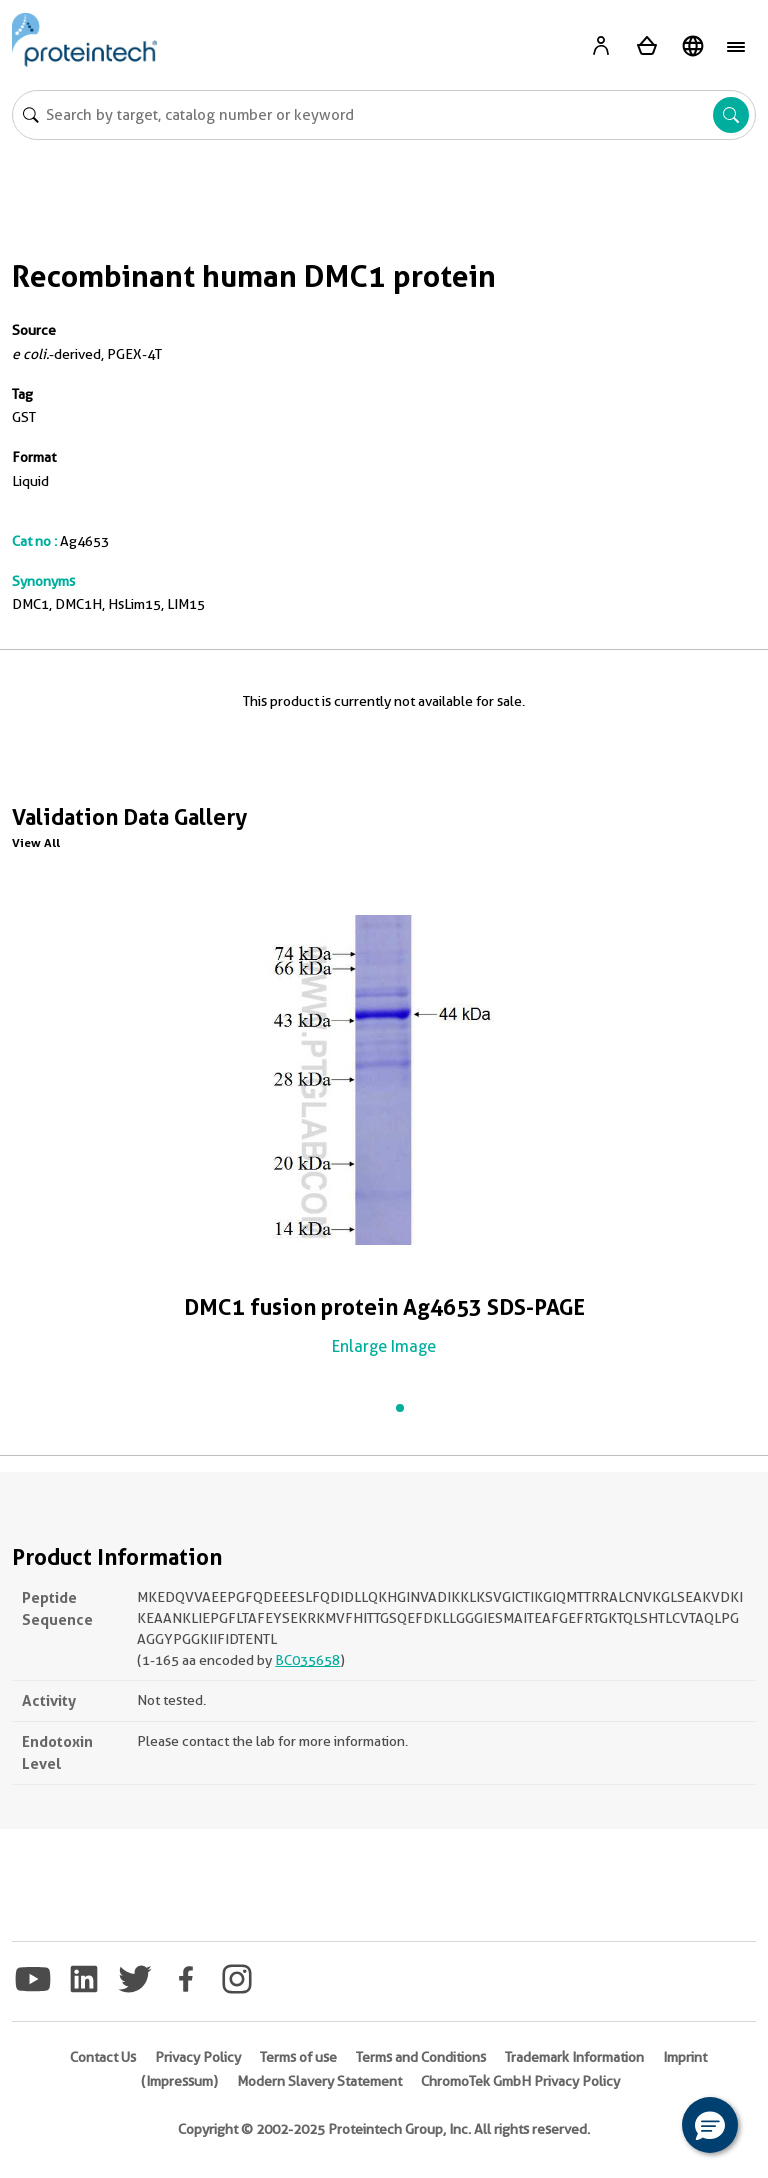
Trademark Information (574, 2057)
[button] (710, 2125)
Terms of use (298, 2057)
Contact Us (103, 2057)
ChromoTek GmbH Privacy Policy (520, 2081)
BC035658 (307, 1660)
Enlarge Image (384, 1346)
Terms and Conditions (421, 2057)
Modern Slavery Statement (319, 2081)
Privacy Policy (198, 2057)
